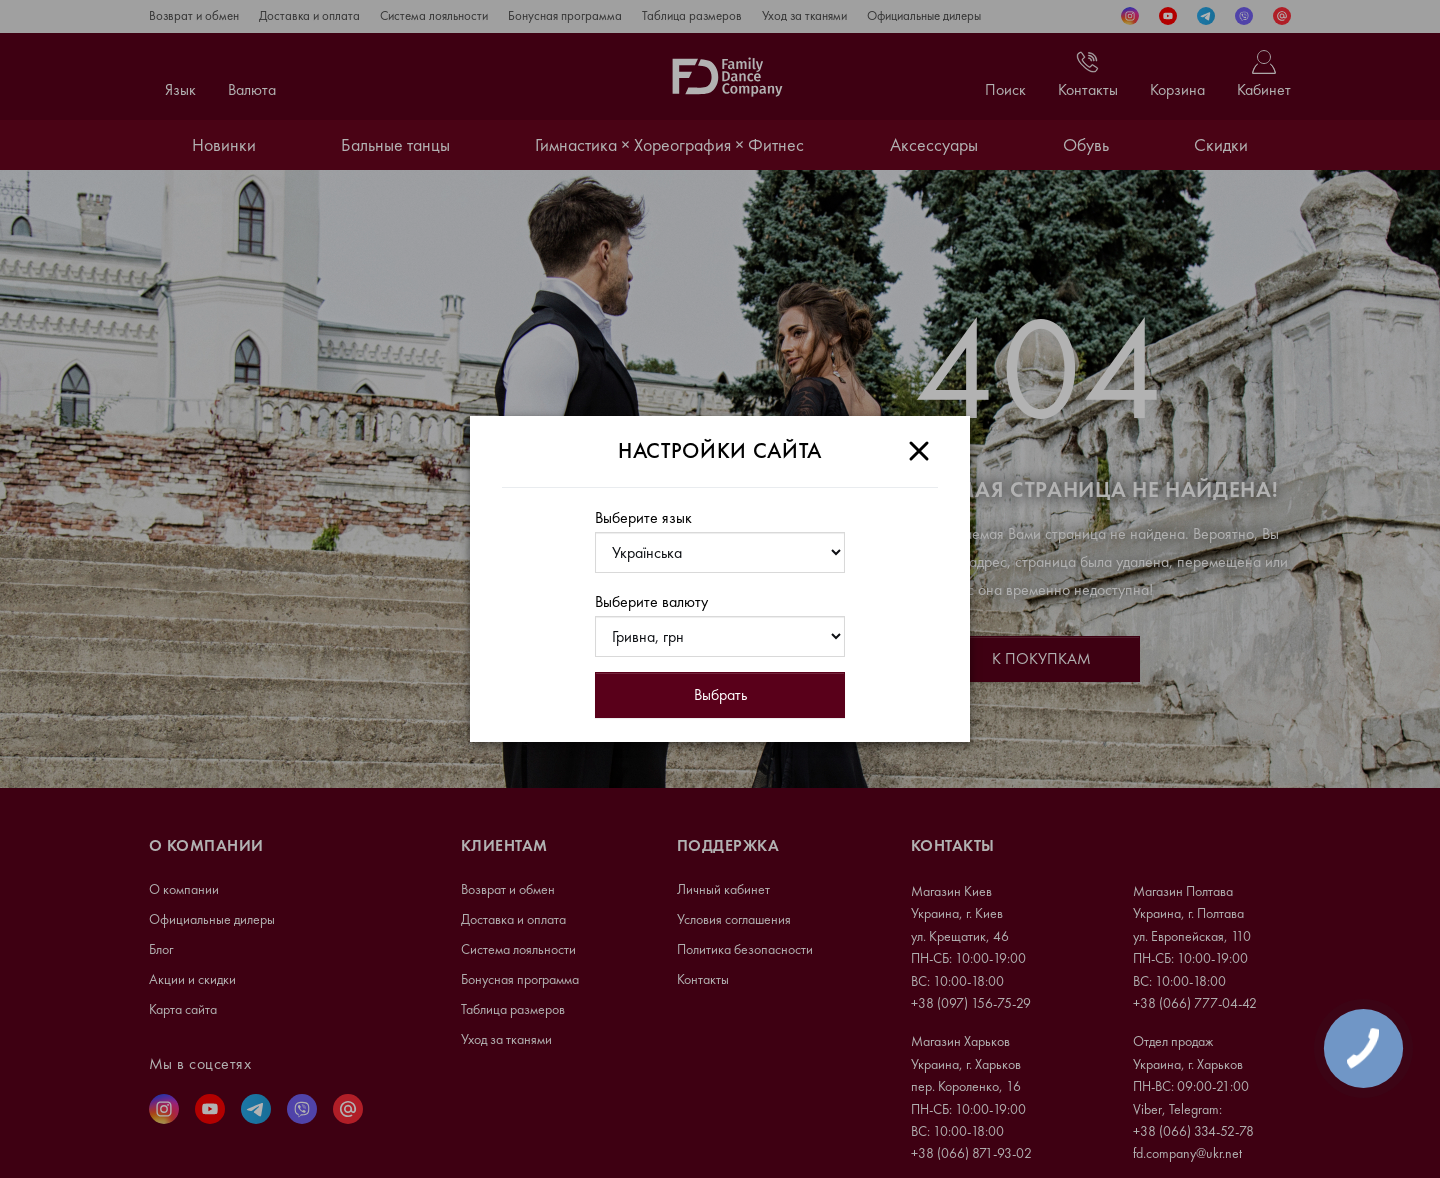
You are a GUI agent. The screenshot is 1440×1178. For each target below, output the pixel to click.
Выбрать (720, 694)
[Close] (919, 451)
